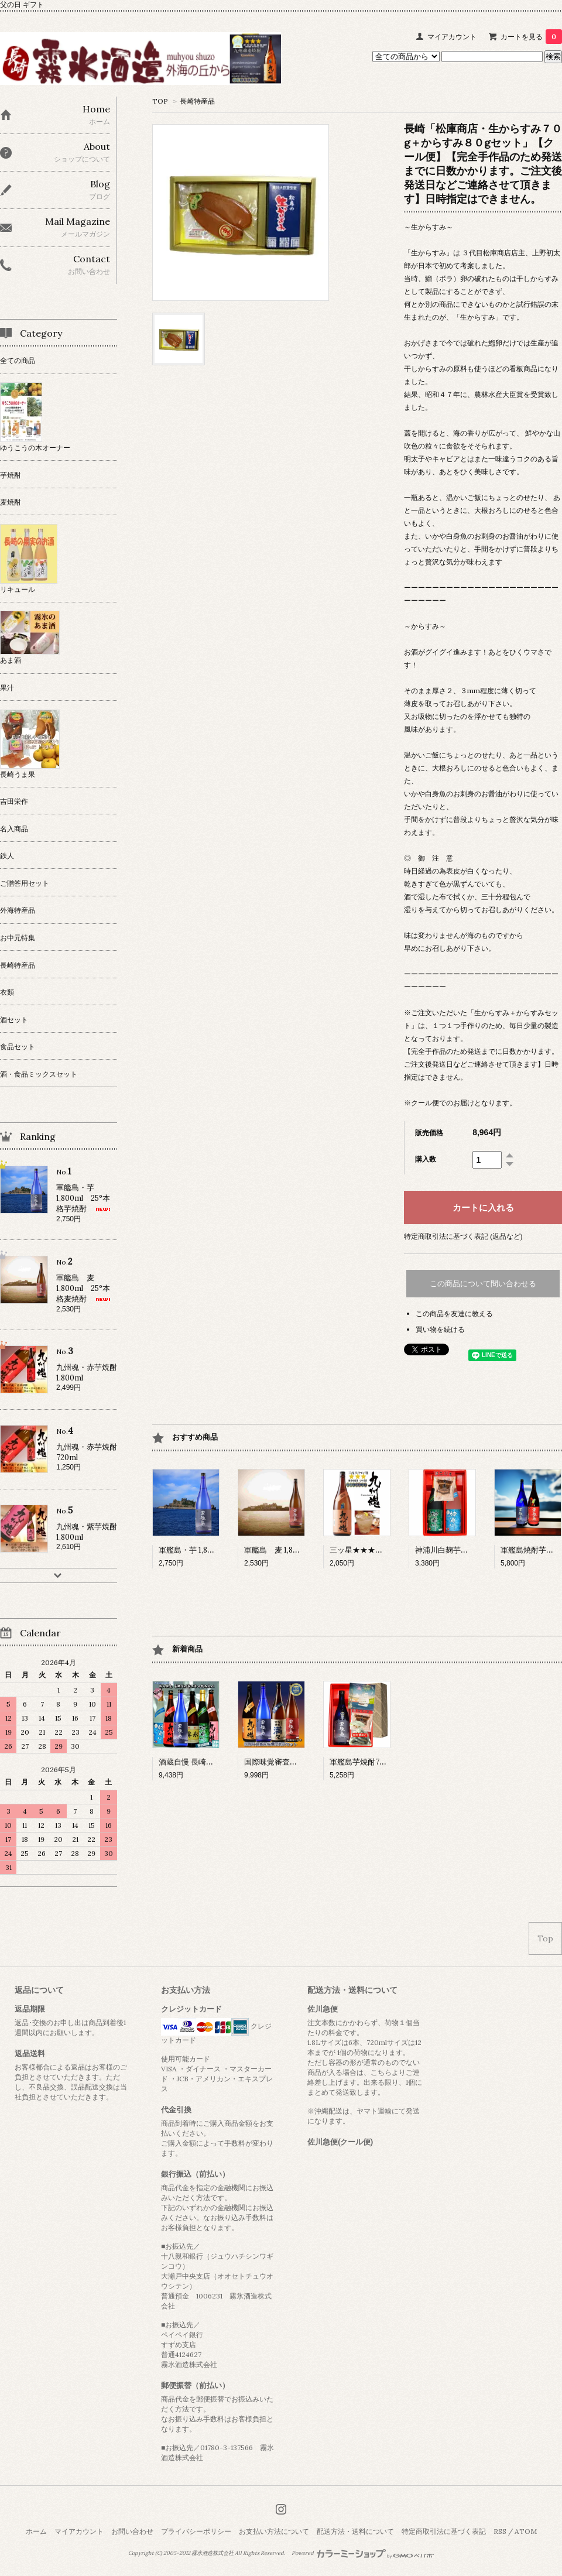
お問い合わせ (132, 2531)
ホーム (36, 2531)
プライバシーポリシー (196, 2531)
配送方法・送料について (355, 2531)
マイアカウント (452, 36)
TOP (160, 101)
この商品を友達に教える (454, 1313)
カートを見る (531, 36)
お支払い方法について (274, 2531)
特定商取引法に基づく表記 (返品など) (463, 1236)
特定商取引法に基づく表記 (444, 2531)
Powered (363, 2553)
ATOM (526, 2531)
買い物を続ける (440, 1329)
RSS (500, 2531)
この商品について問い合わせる (483, 1283)
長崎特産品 (197, 101)
